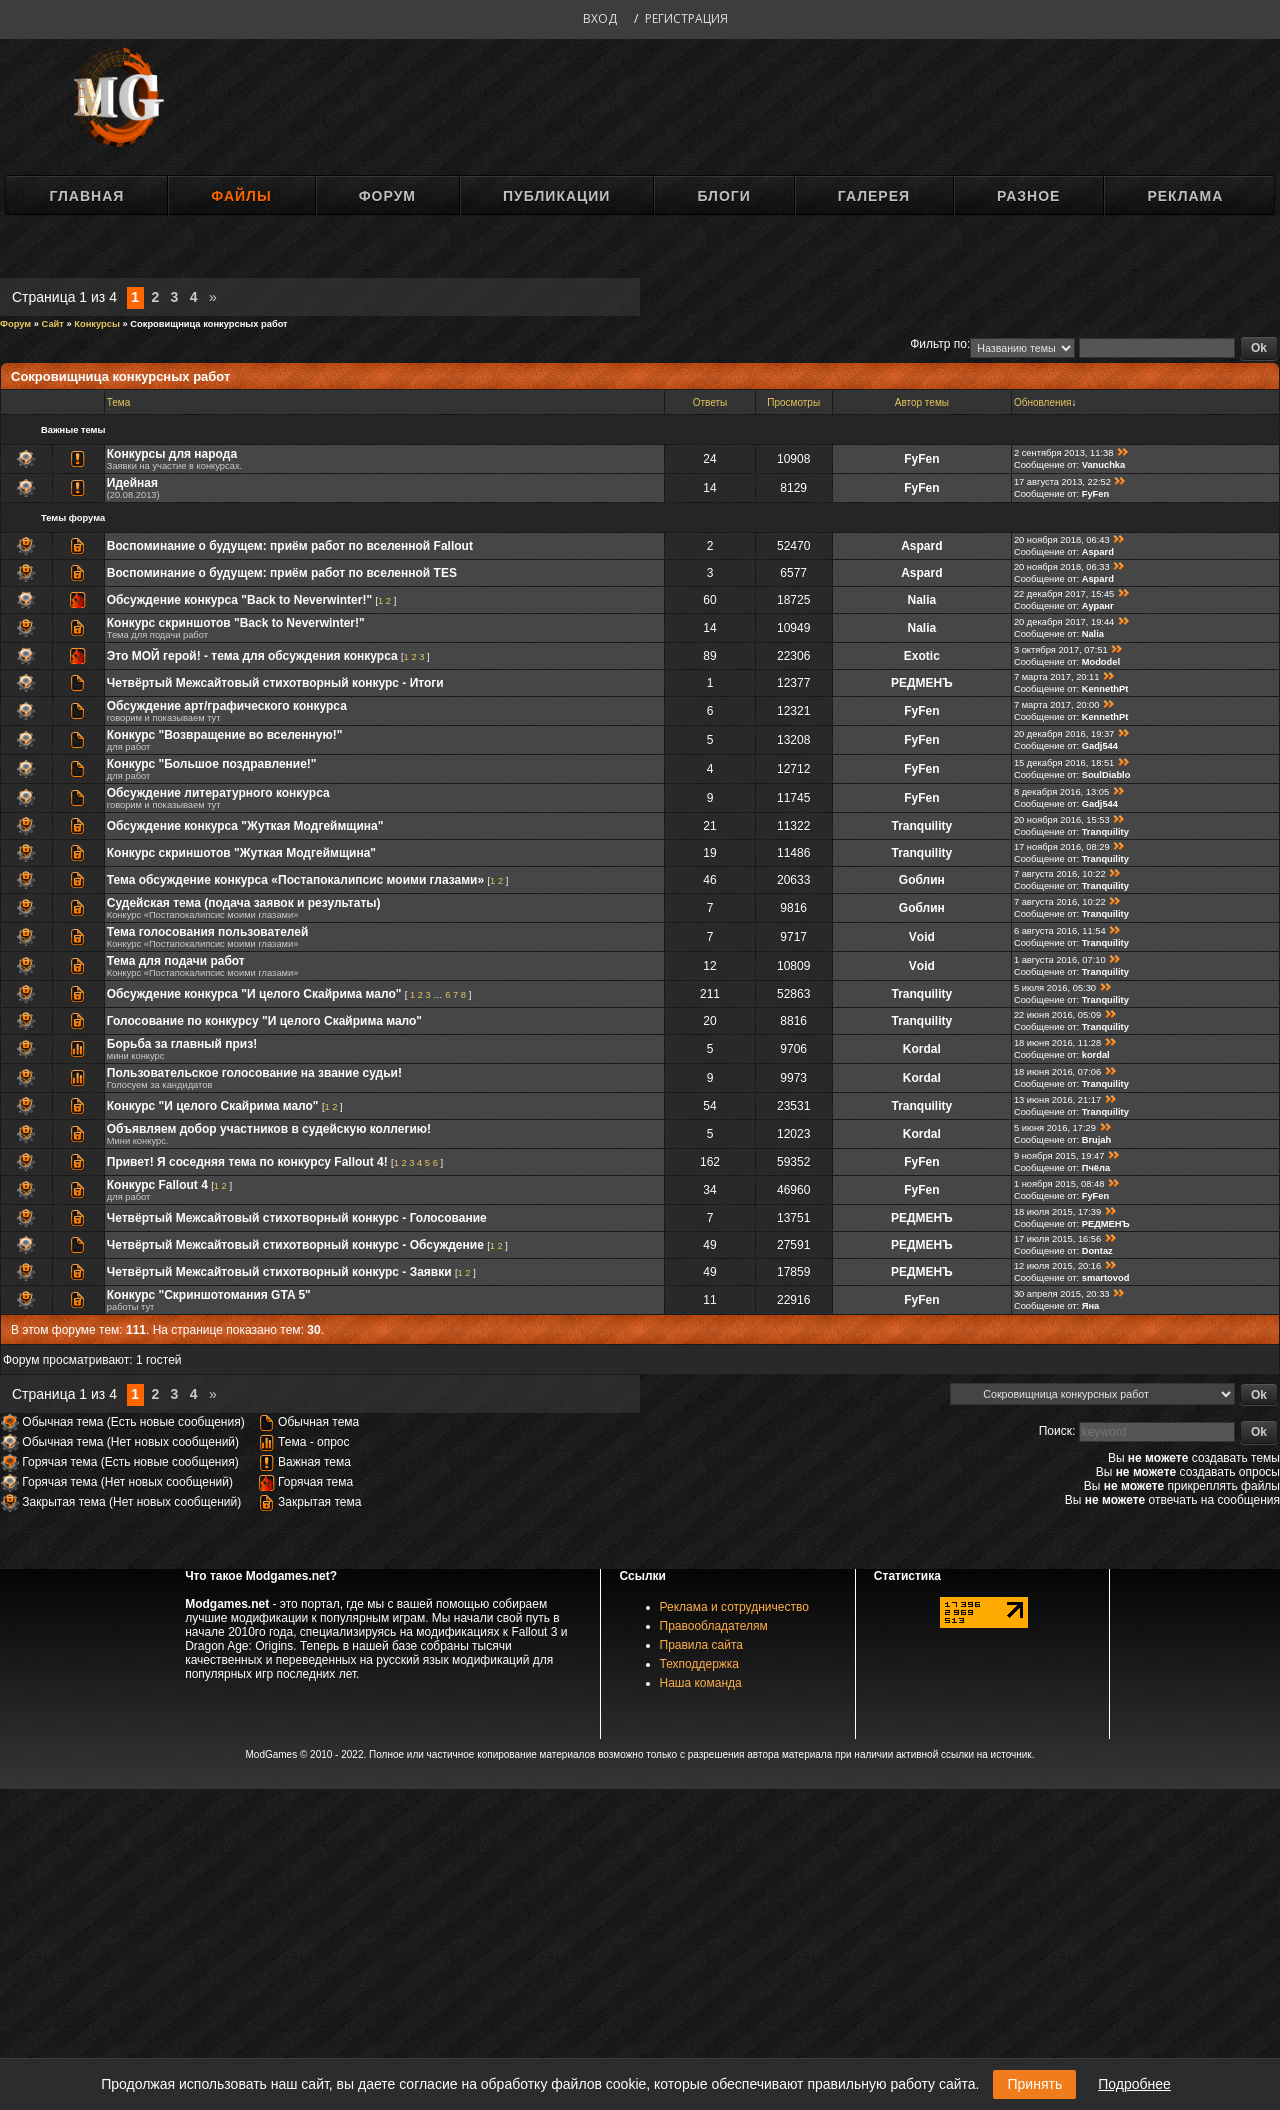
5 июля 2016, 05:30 (1055, 988)
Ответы (710, 402)
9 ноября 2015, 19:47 (1059, 1156)
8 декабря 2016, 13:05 (1061, 792)
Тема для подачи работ (176, 961)
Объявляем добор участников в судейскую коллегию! (269, 1129)
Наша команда (701, 1683)
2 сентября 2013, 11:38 (1063, 453)
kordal (1096, 1055)
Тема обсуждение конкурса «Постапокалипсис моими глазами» (295, 880)
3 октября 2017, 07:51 (1061, 650)
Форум (387, 196)
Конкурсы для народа (172, 454)
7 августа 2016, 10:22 (1060, 874)
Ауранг (1098, 606)
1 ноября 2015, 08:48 (1059, 1184)
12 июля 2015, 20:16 (1057, 1266)
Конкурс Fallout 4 (157, 1185)
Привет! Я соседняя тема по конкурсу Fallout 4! (247, 1162)
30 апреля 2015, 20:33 (1062, 1294)
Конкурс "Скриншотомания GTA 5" (209, 1295)
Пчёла (1096, 1168)
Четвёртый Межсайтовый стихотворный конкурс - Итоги (275, 683)
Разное (1028, 196)
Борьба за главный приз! (182, 1044)
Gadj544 (1100, 746)
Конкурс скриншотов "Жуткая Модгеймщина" (241, 853)
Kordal (922, 1049)
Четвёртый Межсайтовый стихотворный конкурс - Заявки (279, 1272)
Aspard (921, 546)
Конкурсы (97, 324)
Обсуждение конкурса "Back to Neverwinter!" (239, 600)
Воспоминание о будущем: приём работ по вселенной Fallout (290, 546)
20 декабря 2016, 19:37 (1064, 734)
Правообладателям (714, 1626)
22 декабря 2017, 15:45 (1064, 594)
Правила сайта (701, 1645)
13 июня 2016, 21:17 (1057, 1100)
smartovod (1106, 1278)
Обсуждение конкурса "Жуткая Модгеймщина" (245, 826)
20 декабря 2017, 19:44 (1064, 622)
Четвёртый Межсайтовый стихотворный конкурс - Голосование (297, 1218)
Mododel (1101, 662)
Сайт (53, 324)
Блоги (723, 196)
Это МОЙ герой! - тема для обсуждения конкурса (252, 656)
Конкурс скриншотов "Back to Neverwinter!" (236, 623)
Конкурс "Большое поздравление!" (212, 764)
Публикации (556, 196)
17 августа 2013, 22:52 (1062, 482)
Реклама (1185, 196)
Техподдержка (700, 1664)
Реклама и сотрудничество (734, 1607)
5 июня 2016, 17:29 (1055, 1128)
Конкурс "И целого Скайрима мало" (213, 1106)
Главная (86, 196)
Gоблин (922, 880)
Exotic (922, 656)
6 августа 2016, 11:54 (1060, 931)
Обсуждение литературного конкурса (218, 793)
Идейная (132, 483)
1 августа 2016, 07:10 (1060, 960)
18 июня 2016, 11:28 (1057, 1043)
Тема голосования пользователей (208, 932)
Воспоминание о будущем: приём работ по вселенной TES (282, 573)
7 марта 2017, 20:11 (1057, 677)
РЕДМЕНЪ (922, 683)
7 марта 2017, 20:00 (1057, 705)
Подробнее (1134, 2084)
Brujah (1097, 1140)
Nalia (922, 600)
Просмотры (793, 402)
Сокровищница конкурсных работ (208, 324)
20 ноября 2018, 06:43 (1062, 540)
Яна (1091, 1306)
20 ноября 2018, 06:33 (1062, 567)
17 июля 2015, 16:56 (1057, 1239)
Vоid (922, 937)
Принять (1034, 2084)
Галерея (874, 196)
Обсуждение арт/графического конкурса (227, 706)
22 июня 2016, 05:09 (1057, 1015)
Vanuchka (1104, 465)
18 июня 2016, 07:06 (1057, 1072)
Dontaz (1097, 1251)
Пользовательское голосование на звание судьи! (254, 1073)
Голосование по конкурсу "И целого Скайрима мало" (264, 1021)
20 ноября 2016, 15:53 (1062, 820)
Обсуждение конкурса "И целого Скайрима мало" (254, 994)
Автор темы (922, 402)
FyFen (921, 459)
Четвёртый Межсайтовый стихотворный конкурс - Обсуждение (295, 1245)
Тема (119, 402)
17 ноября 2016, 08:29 (1062, 847)
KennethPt (1105, 689)
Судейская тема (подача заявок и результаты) (244, 903)
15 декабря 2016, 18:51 (1064, 763)
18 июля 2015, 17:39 (1057, 1212)
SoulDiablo (1106, 775)
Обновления (1043, 402)
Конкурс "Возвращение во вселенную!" (225, 735)
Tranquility (922, 826)
